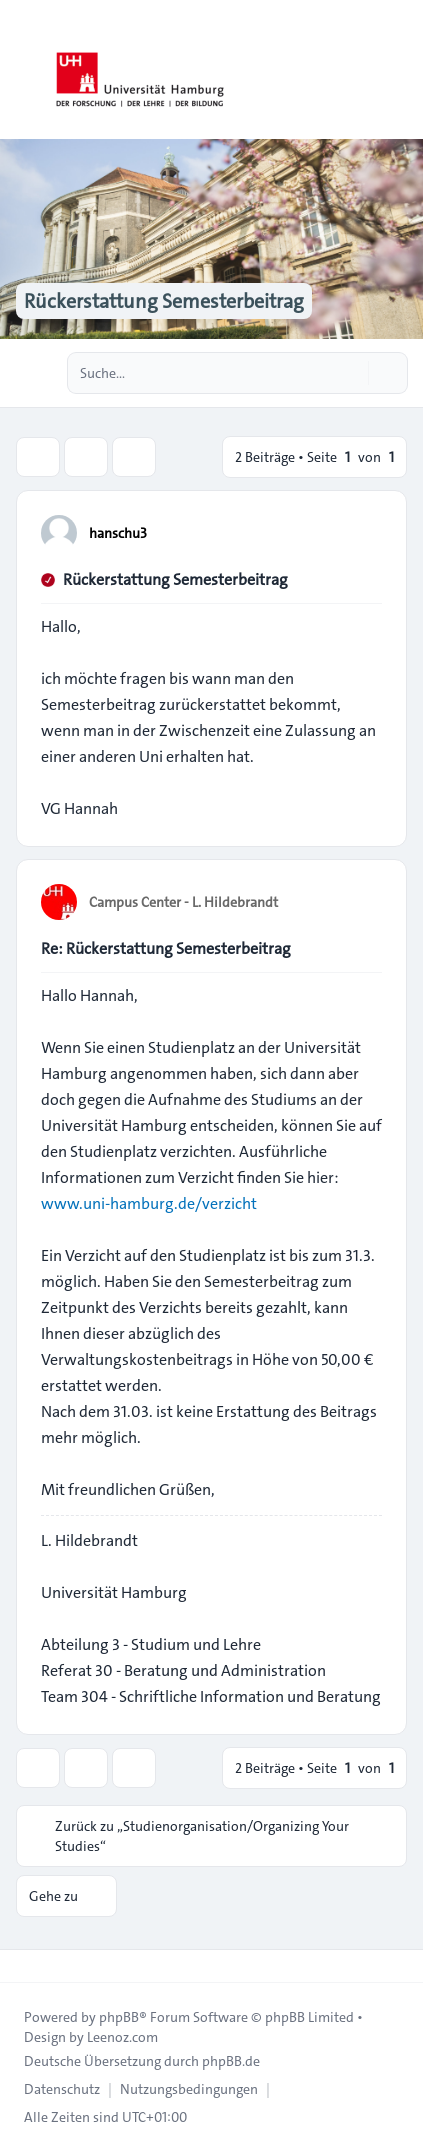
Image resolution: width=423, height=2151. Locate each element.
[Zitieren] (365, 532)
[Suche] (351, 373)
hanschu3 (118, 533)
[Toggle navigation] (399, 70)
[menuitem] (62, 2089)
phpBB (119, 2017)
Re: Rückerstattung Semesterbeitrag (166, 948)
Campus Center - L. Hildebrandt (183, 902)
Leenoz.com (122, 2037)
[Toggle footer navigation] (24, 1966)
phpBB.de (231, 2061)
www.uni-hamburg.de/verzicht (149, 1203)
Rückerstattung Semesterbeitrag (175, 579)
